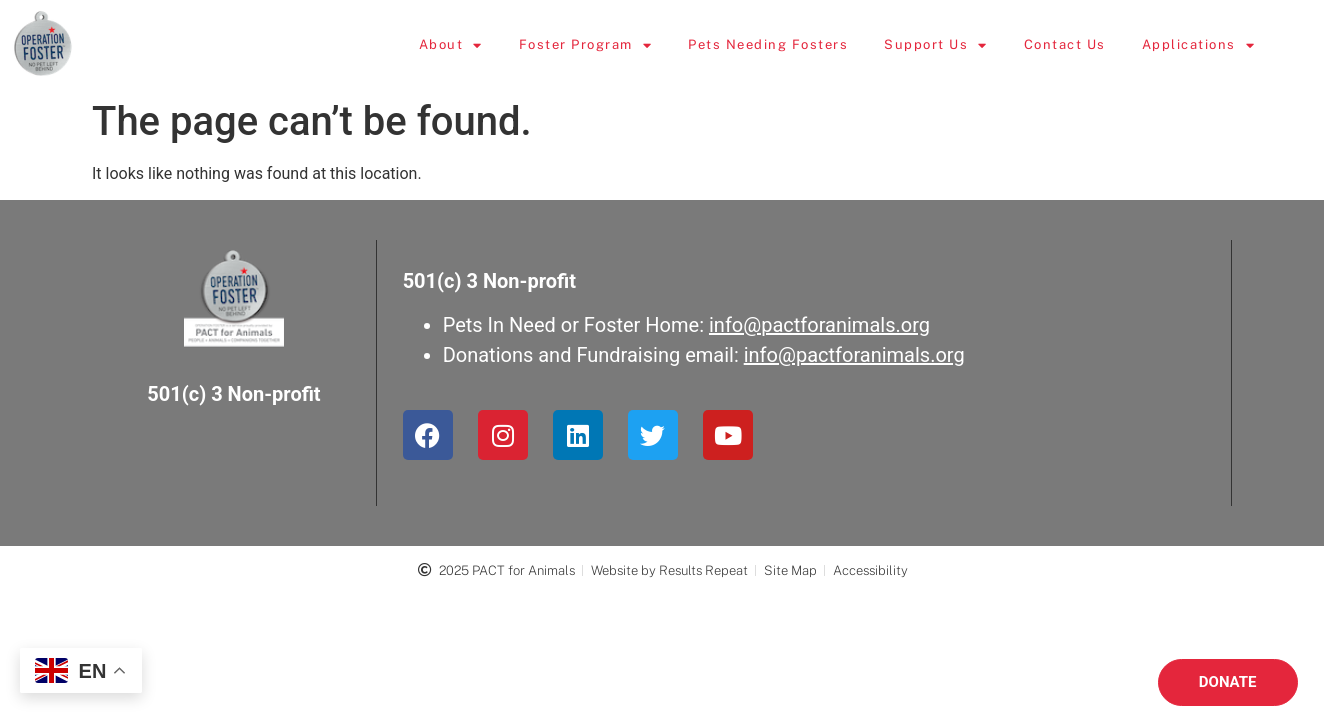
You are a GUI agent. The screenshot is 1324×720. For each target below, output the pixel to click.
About (491, 45)
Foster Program (626, 45)
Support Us (977, 45)
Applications (1239, 45)
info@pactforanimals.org (819, 325)
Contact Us (1105, 44)
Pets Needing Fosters (809, 44)
